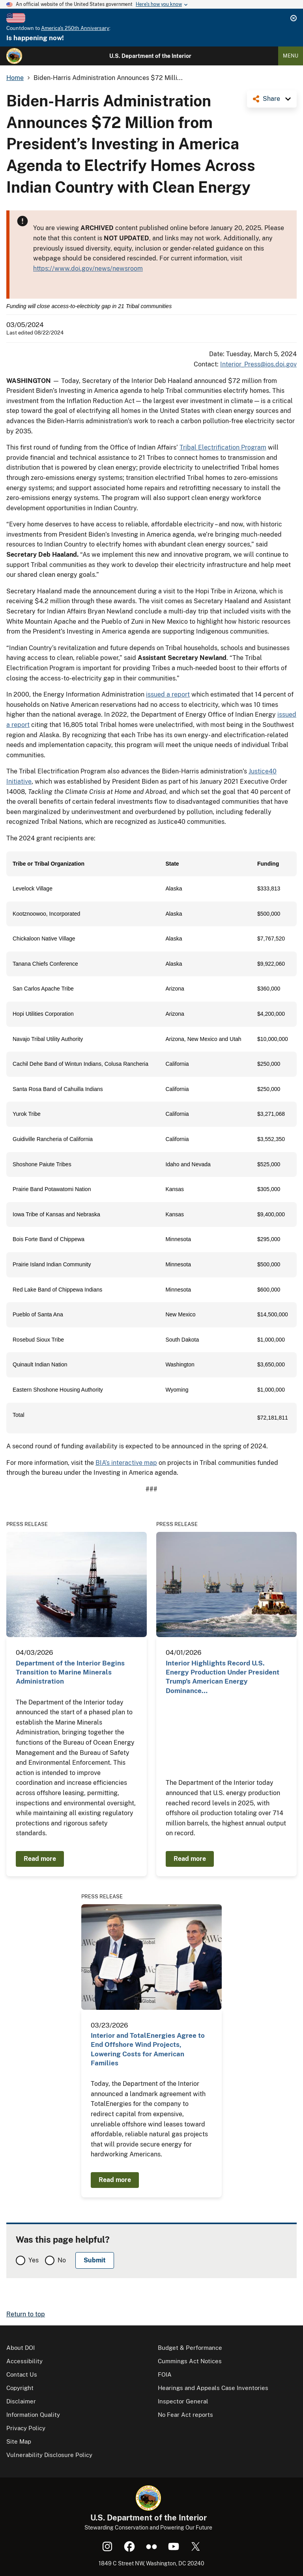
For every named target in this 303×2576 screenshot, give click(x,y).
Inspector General (183, 2401)
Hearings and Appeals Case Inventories (213, 2388)
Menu (290, 56)
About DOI (20, 2347)
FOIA (165, 2374)
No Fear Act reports (185, 2414)
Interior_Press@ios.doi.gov (258, 364)
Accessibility (24, 2361)
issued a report (168, 694)
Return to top (25, 2314)
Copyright (20, 2388)
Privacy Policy (25, 2428)
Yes (33, 2260)
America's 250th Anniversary (75, 28)
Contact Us (21, 2374)
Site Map (18, 2441)
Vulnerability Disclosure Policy (49, 2454)
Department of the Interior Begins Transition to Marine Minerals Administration (70, 1672)
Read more (40, 1858)
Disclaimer (21, 2401)
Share (271, 98)
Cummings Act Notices (190, 2361)
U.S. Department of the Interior (150, 56)
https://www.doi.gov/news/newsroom (88, 268)
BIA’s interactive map (126, 1462)
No (62, 2260)
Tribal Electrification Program (223, 447)
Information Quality (33, 2414)
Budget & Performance (190, 2347)
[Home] (14, 56)
